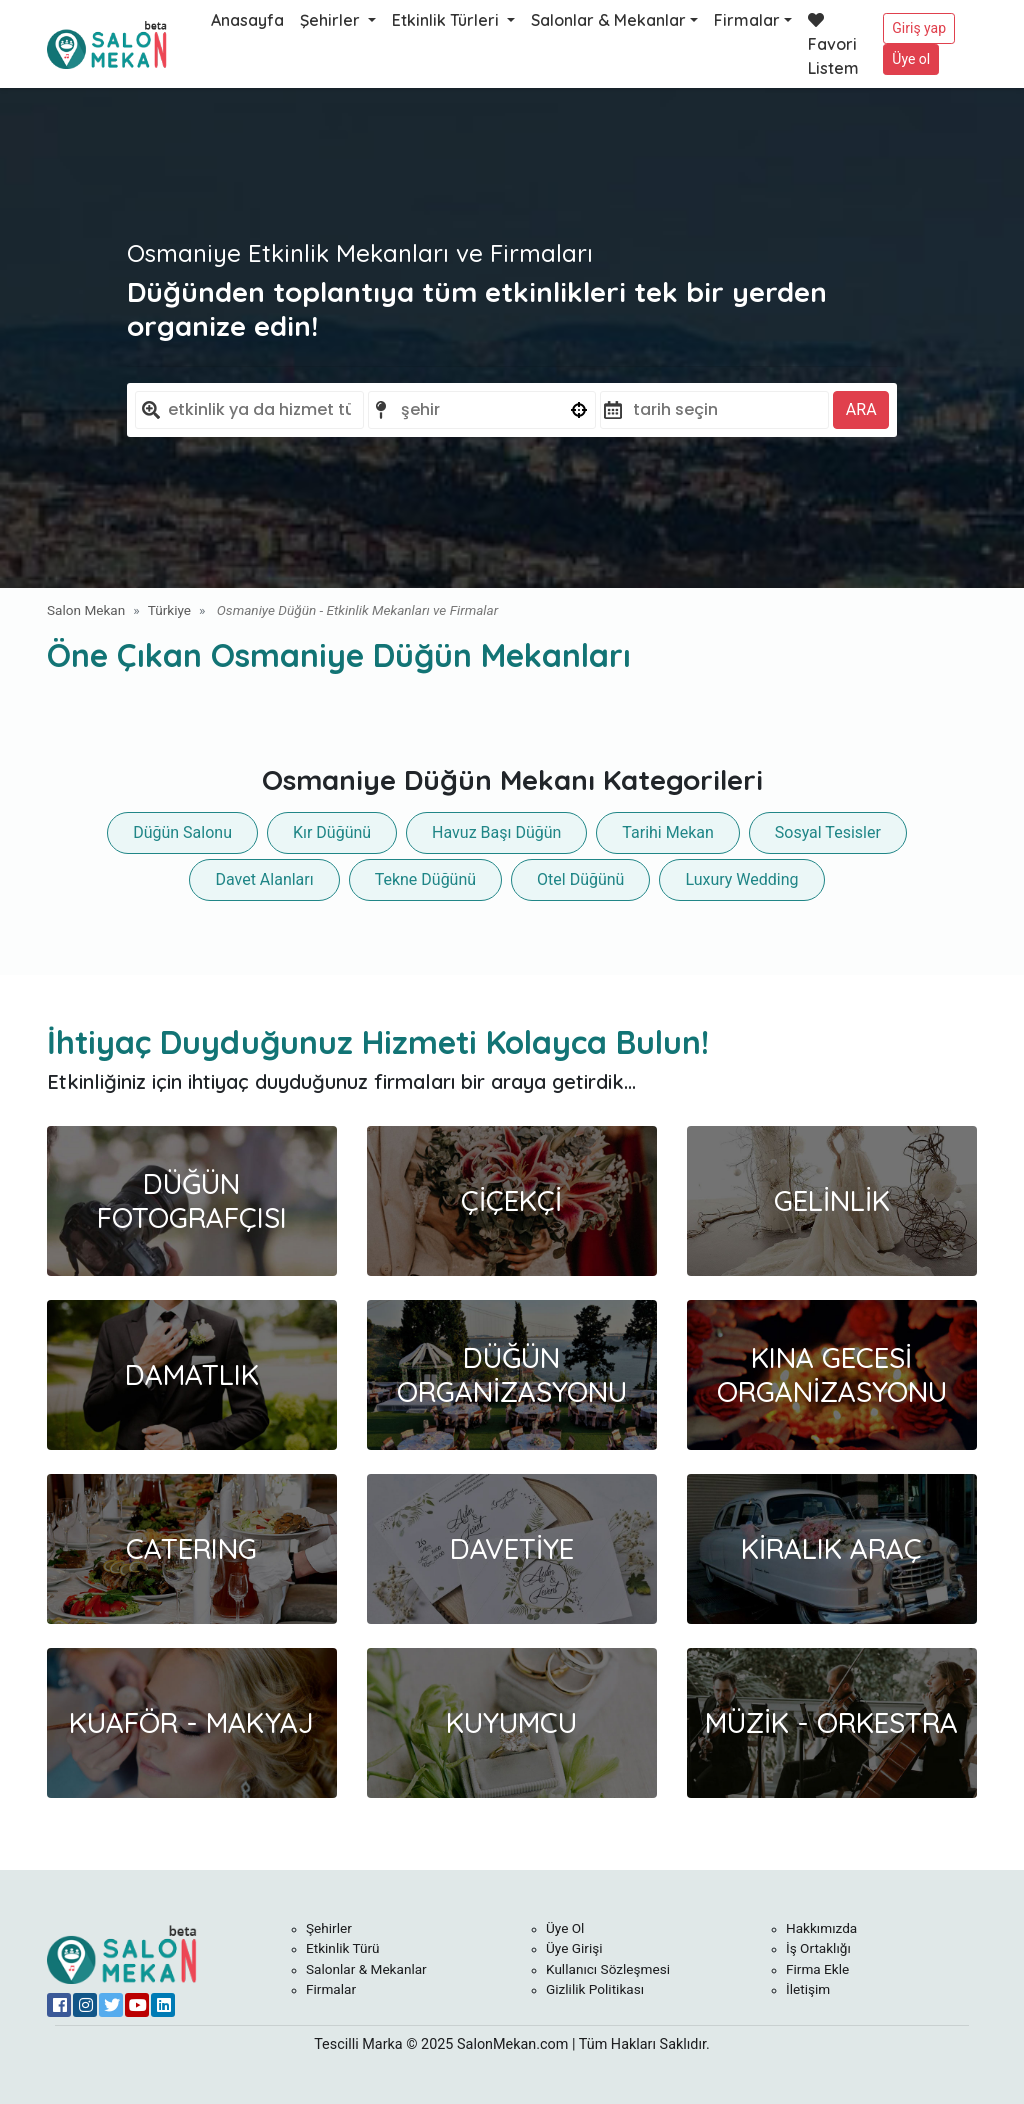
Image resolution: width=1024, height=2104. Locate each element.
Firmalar (747, 20)
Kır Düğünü (332, 832)
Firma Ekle (817, 1969)
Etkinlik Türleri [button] (447, 20)
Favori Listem (833, 45)
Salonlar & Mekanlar (608, 20)
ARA (861, 409)
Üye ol (911, 59)
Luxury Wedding (741, 879)
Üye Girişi (574, 1948)
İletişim (808, 1989)
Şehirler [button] (332, 20)
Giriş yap (919, 28)
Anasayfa (247, 20)
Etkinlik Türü (343, 1948)
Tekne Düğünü (425, 879)
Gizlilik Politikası (595, 1989)
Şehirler (329, 1928)
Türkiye (169, 610)
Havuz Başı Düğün (496, 832)
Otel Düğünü (580, 879)
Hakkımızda (821, 1928)
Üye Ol (565, 1928)
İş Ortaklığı (818, 1948)
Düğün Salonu (182, 832)
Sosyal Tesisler (828, 832)
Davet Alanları (264, 879)
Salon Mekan (86, 610)
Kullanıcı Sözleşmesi (608, 1969)
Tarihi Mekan (667, 832)
